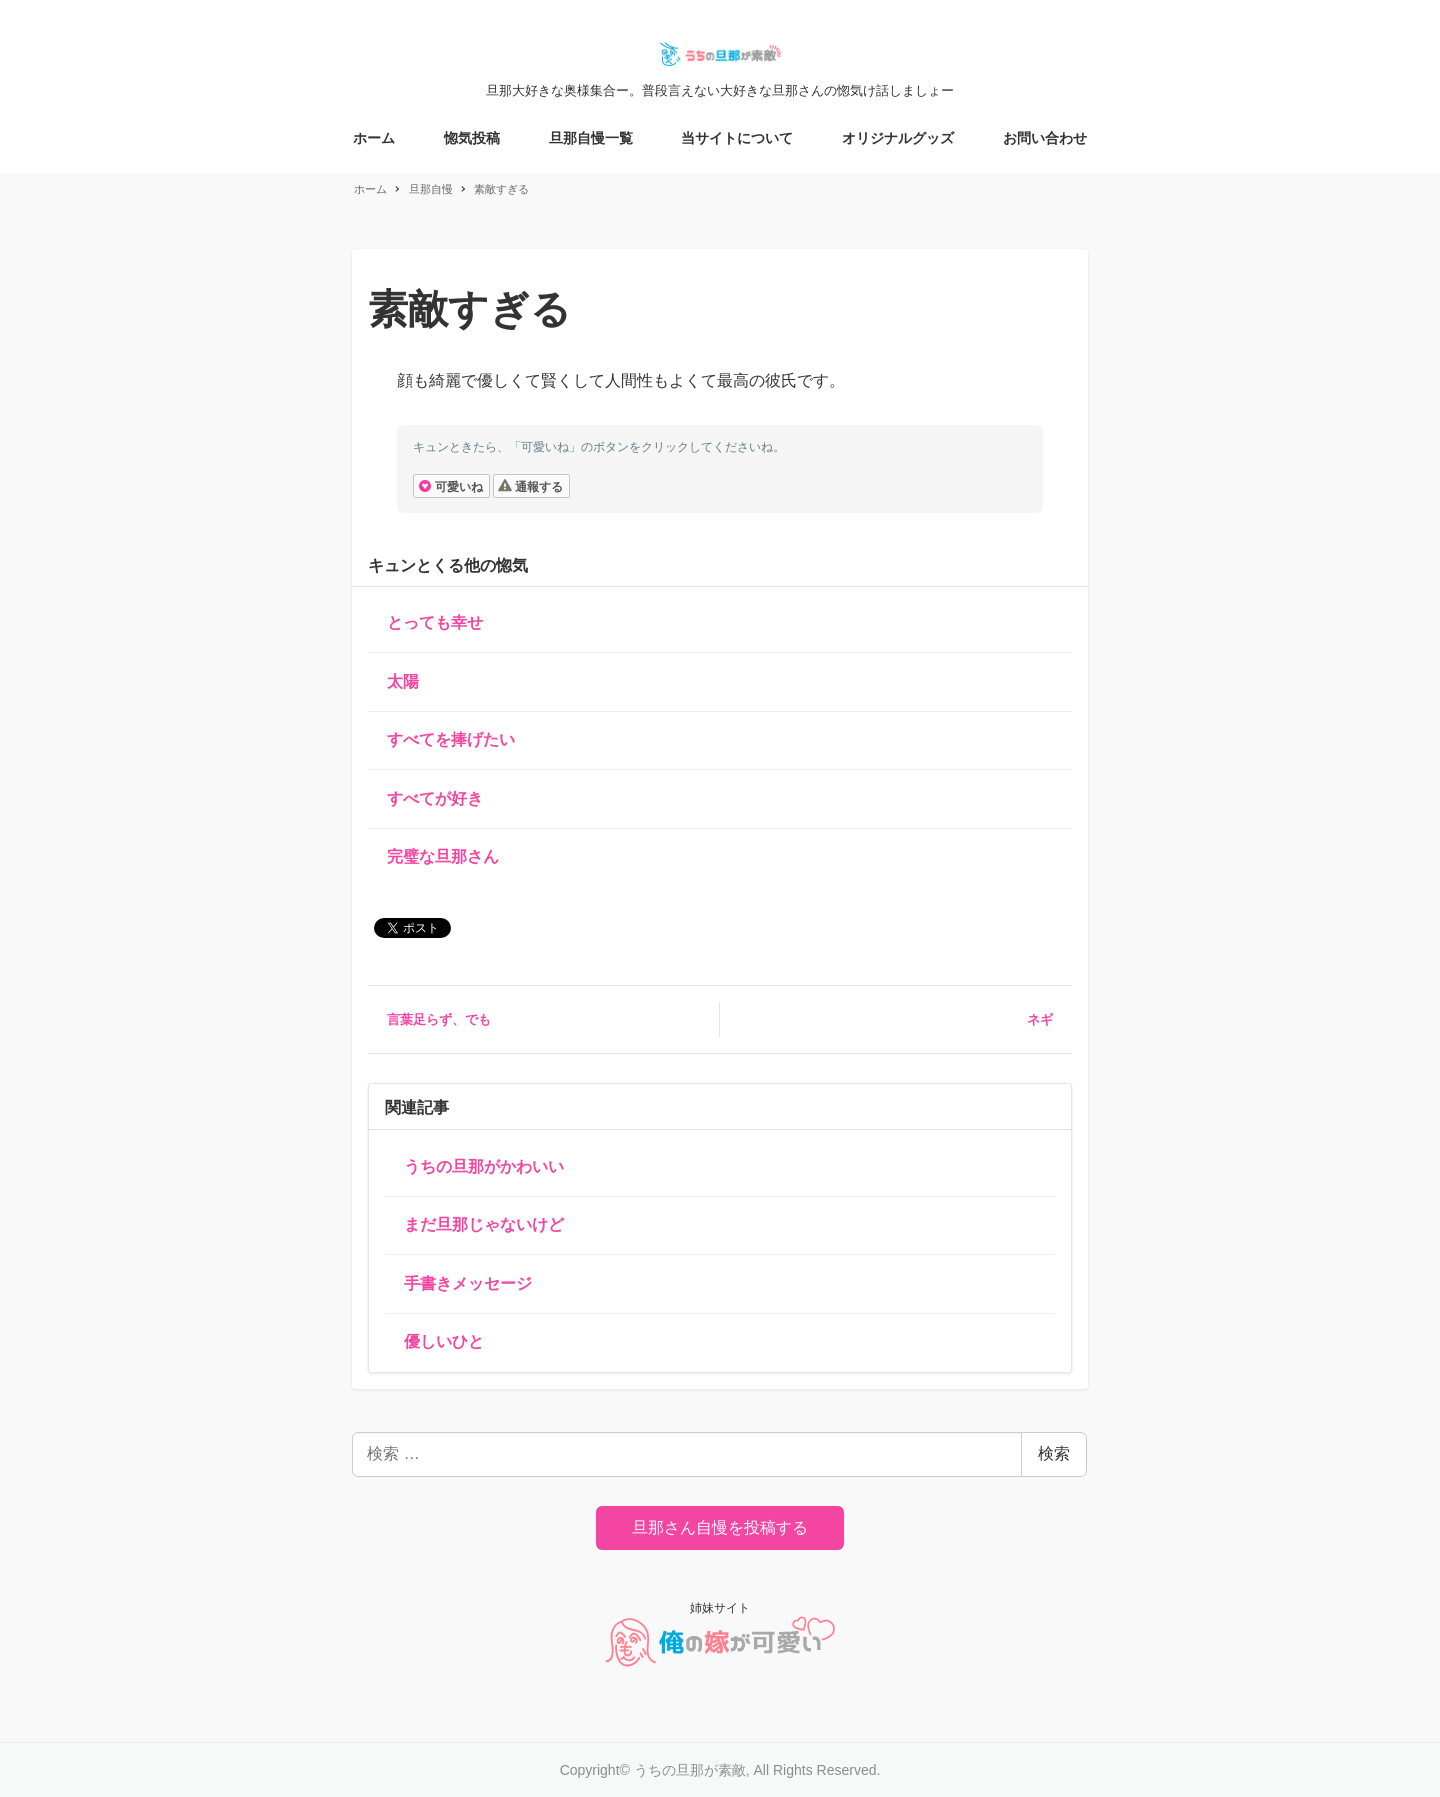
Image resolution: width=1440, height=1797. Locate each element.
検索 (1054, 1453)
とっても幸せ (435, 622)
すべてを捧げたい (451, 739)
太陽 (403, 681)
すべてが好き (435, 798)
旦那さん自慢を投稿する (720, 1527)
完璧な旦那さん (443, 856)
